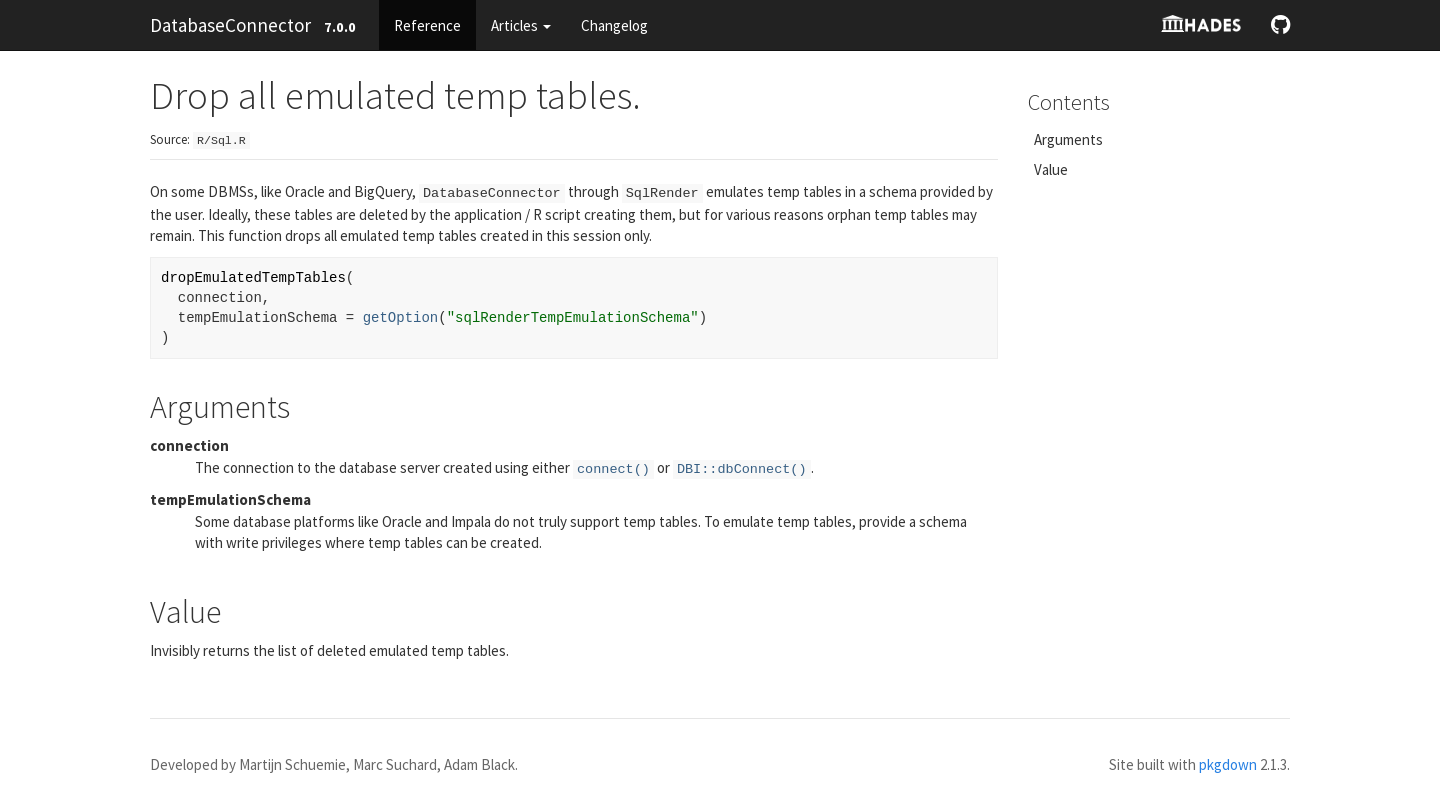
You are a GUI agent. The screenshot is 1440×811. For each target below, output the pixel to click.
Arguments (1068, 139)
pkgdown (1228, 764)
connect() (613, 469)
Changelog (614, 25)
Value (1051, 169)
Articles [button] (521, 25)
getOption (401, 318)
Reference (427, 25)
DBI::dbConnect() (742, 469)
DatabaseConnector (230, 25)
